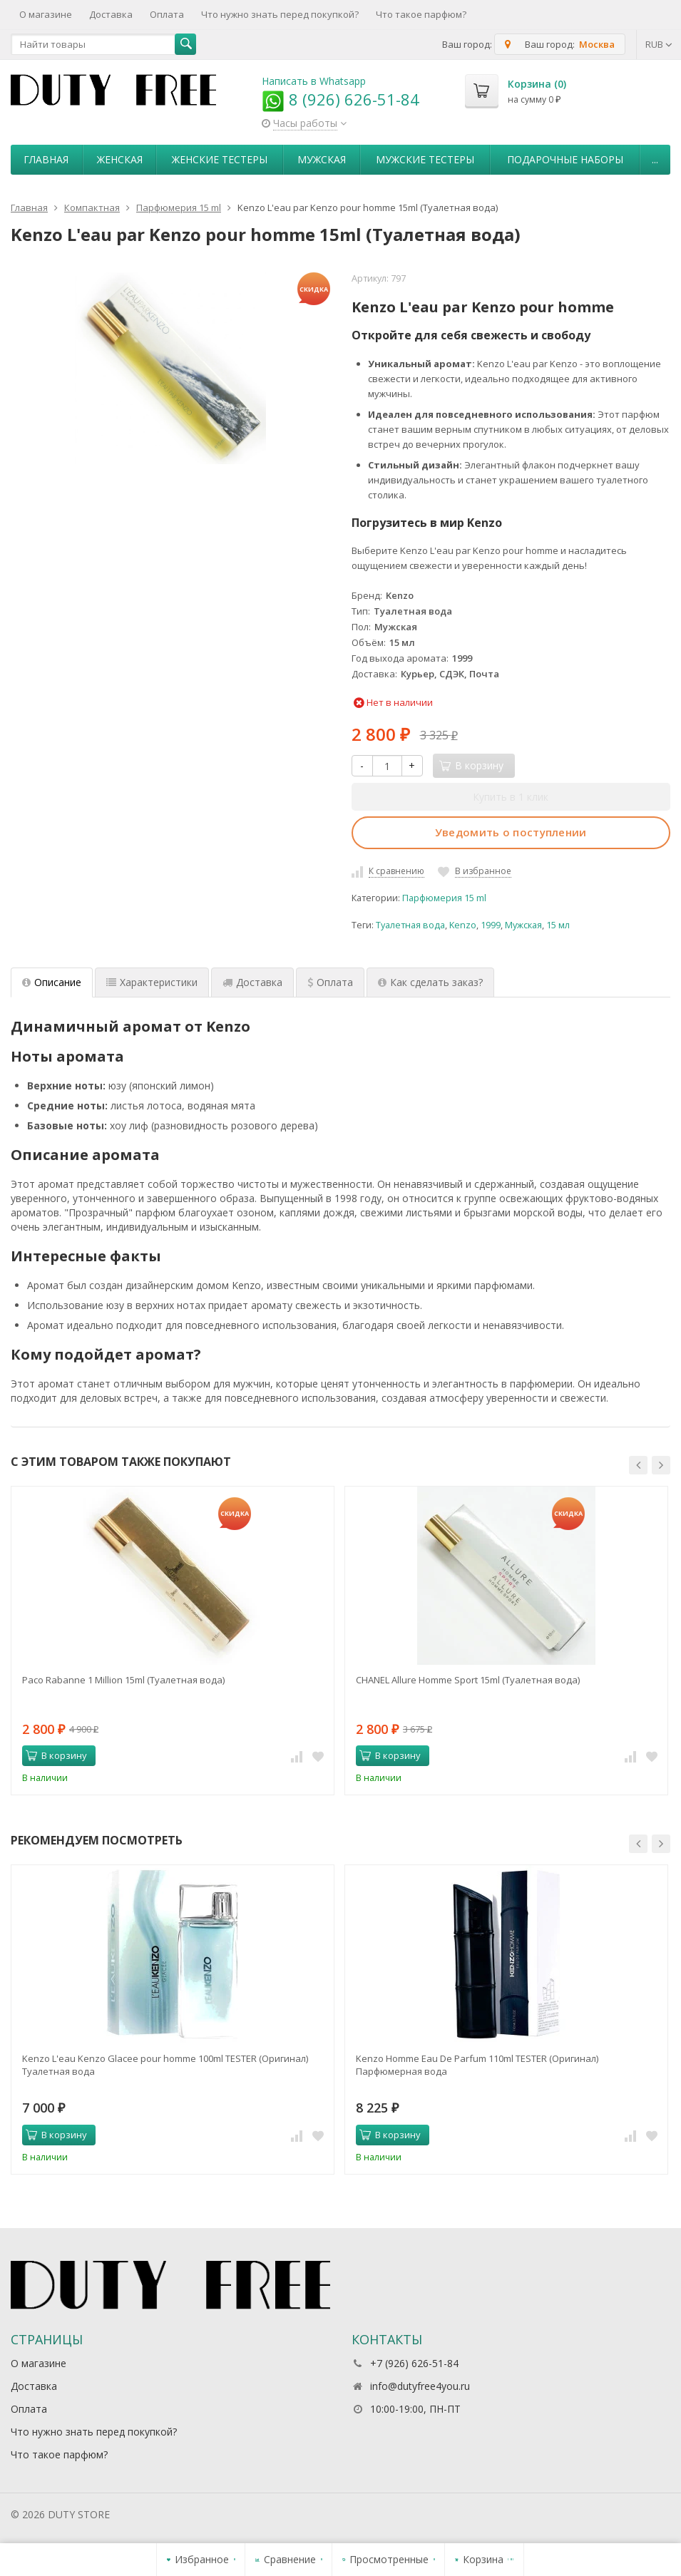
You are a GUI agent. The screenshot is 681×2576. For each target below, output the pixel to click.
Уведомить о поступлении (511, 832)
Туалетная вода (410, 925)
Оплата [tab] (330, 982)
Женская (120, 159)
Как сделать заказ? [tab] (430, 982)
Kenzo (462, 925)
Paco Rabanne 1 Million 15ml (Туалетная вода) (123, 1679)
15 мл (558, 925)
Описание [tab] (51, 982)
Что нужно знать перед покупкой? (280, 14)
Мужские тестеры (425, 159)
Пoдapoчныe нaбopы (565, 159)
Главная (46, 159)
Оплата (167, 14)
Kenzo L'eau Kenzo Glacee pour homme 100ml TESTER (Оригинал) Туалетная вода (165, 2065)
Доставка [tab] (252, 982)
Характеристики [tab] (152, 982)
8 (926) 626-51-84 (340, 99)
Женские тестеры (219, 159)
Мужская (321, 159)
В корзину (56, 1755)
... (655, 159)
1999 (491, 925)
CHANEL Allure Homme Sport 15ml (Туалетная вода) (468, 1679)
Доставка (111, 14)
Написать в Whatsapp (314, 81)
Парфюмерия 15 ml (444, 898)
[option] (172, 1640)
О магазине (45, 14)
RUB (658, 44)
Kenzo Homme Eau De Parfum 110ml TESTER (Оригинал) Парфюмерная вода (477, 2065)
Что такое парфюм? (421, 14)
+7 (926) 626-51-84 (414, 2363)
